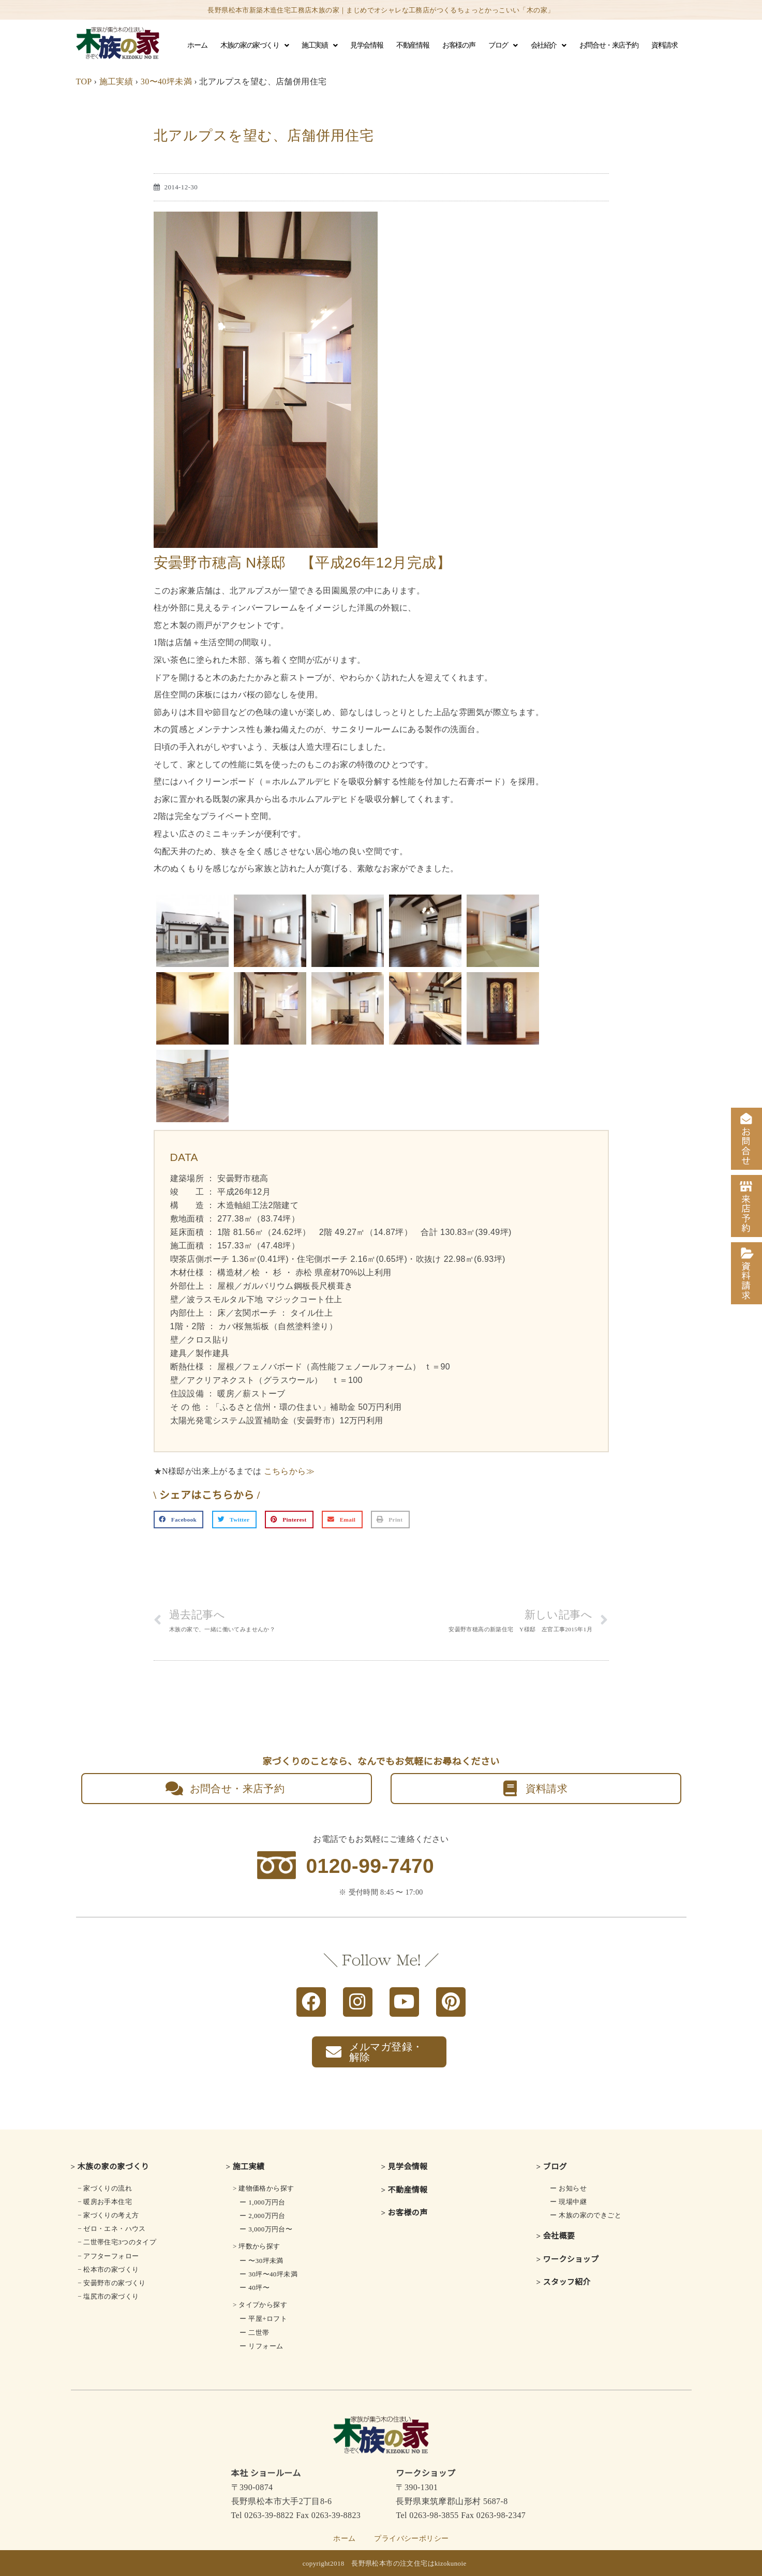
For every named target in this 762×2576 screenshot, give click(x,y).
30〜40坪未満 (166, 81)
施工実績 (319, 45)
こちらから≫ (289, 1471)
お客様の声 (458, 45)
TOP (84, 81)
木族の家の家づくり (254, 45)
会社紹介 (548, 45)
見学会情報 (366, 45)
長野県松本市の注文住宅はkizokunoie (409, 2563)
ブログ (502, 45)
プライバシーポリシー (411, 2538)
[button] (179, 1519)
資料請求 (664, 45)
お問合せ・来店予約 (608, 45)
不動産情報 (412, 45)
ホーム (197, 45)
